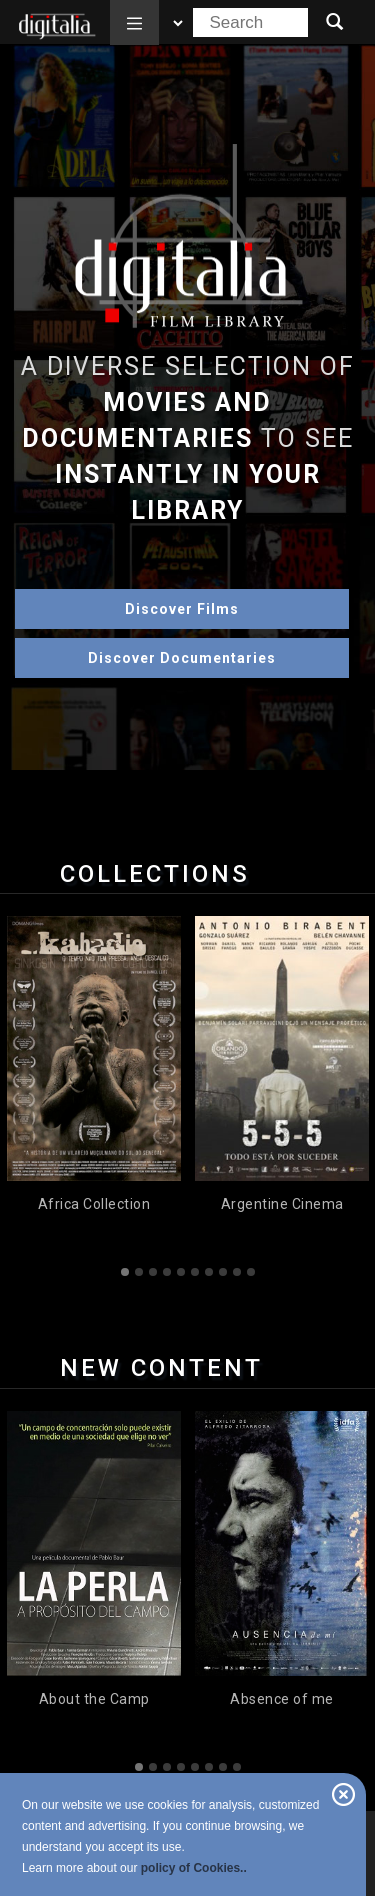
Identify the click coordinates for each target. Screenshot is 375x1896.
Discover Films (182, 609)
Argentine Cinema (282, 1204)
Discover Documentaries (182, 658)
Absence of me (282, 1699)
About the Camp (94, 1699)
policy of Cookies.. (194, 1868)
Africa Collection (94, 1204)
